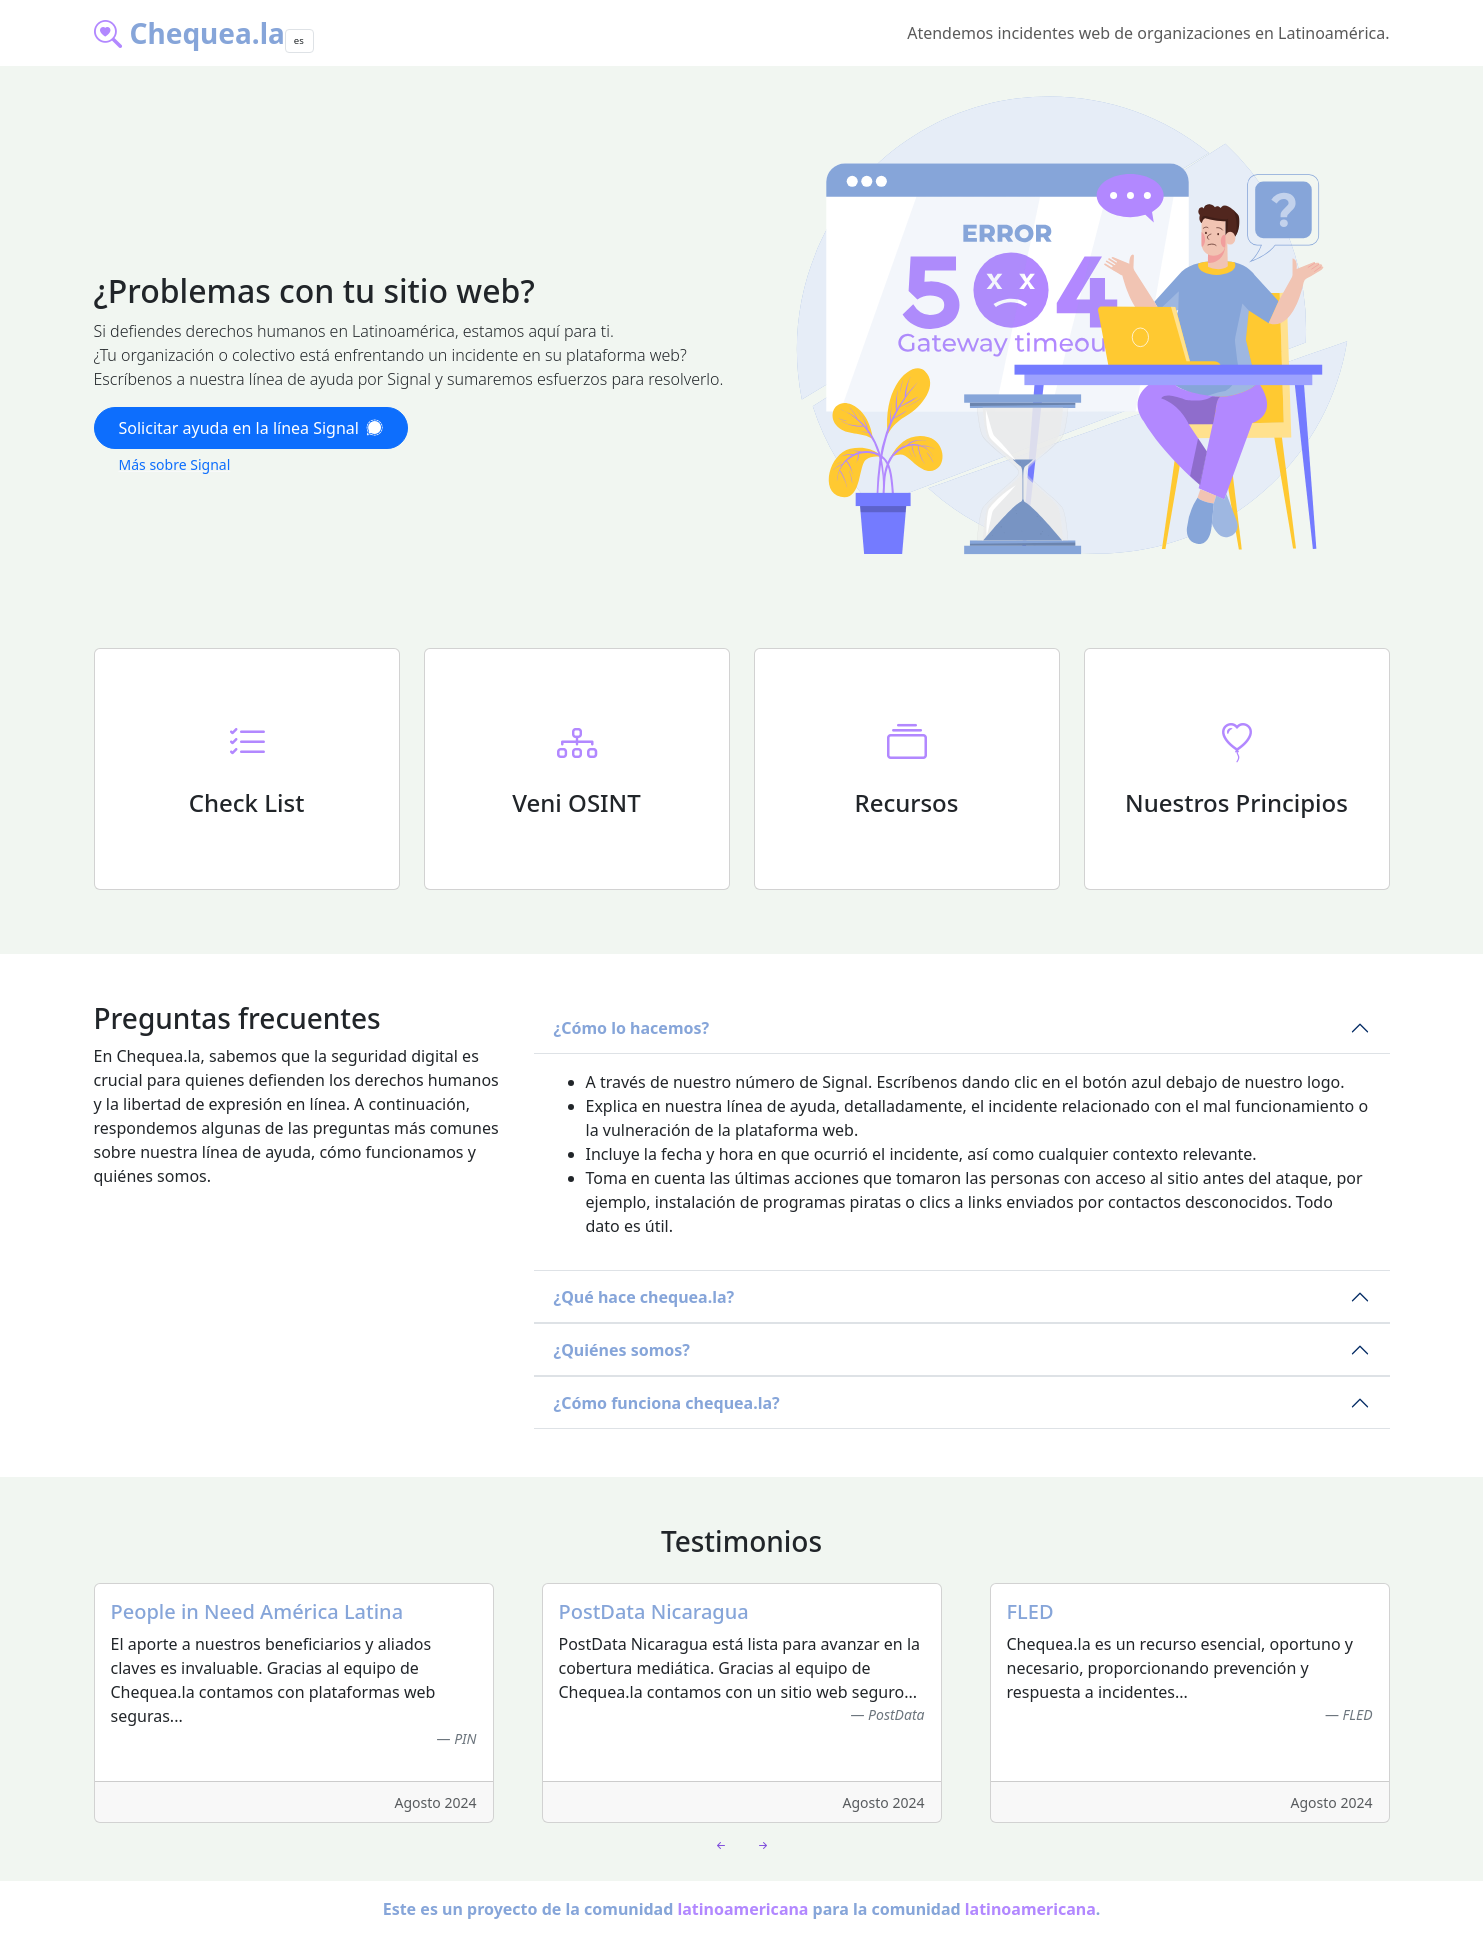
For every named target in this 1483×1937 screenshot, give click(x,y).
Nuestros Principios (1236, 802)
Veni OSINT (576, 802)
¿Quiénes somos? (622, 1350)
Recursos (907, 802)
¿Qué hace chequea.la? (644, 1297)
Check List (247, 802)
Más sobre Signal (175, 464)
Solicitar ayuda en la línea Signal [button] (251, 428)
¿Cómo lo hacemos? (632, 1028)
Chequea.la (189, 33)
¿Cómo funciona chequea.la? (667, 1403)
